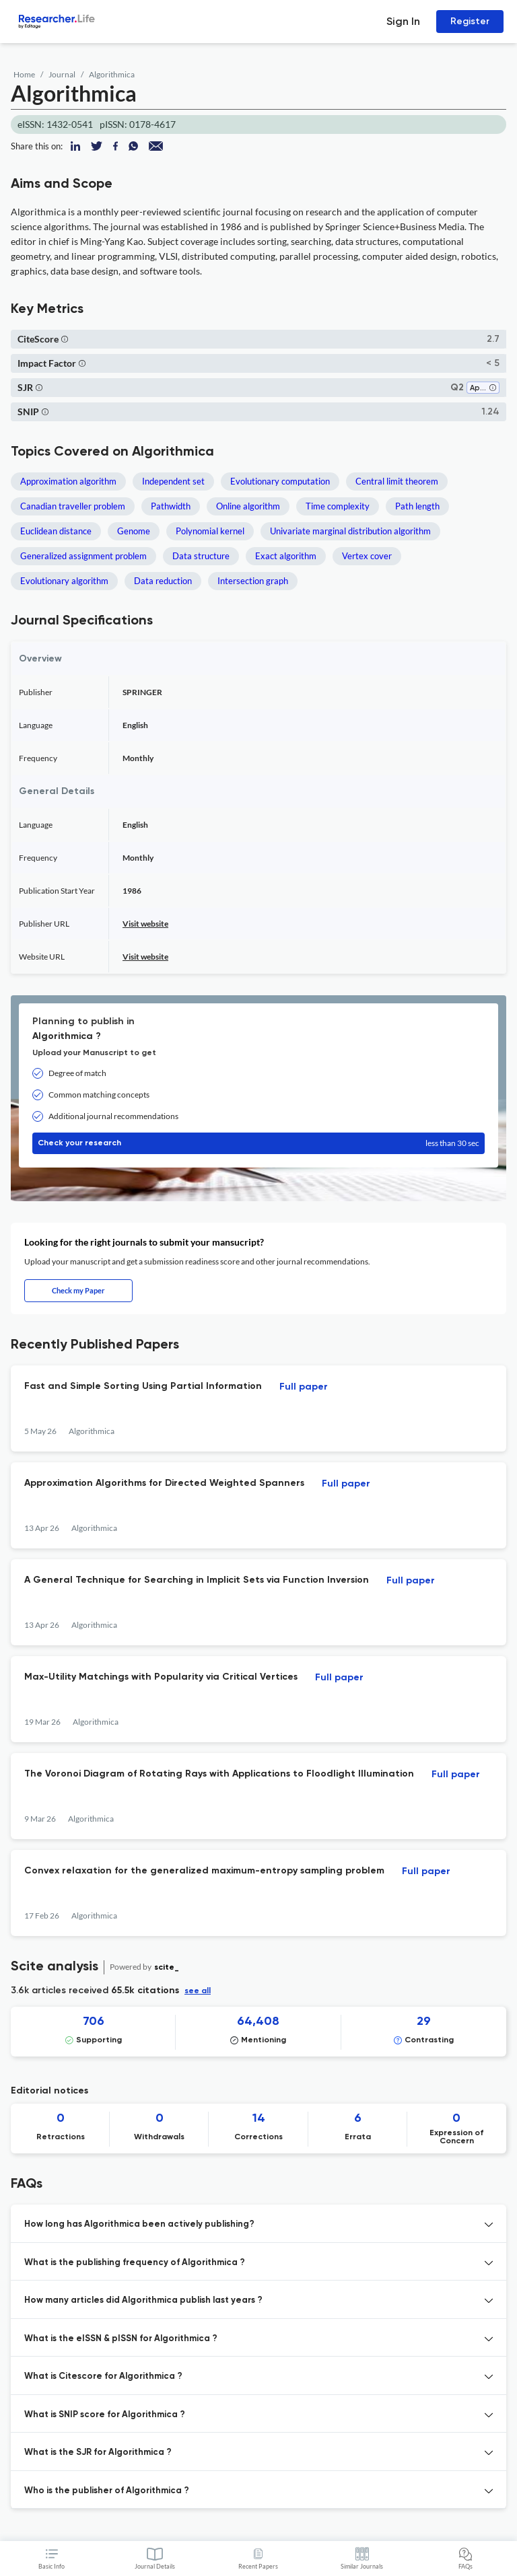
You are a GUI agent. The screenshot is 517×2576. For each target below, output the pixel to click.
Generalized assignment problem (83, 555)
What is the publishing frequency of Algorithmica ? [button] (134, 2262)
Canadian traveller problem (72, 506)
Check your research (258, 1143)
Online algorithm (248, 506)
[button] (64, 339)
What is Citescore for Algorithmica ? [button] (103, 2376)
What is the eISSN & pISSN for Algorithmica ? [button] (120, 2338)
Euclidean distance (56, 531)
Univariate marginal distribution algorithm (350, 531)
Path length (417, 506)
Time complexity (338, 506)
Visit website (145, 924)
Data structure (201, 555)
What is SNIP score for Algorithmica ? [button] (104, 2414)
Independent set (173, 481)
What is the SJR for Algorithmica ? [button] (98, 2452)
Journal (61, 74)
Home (24, 74)
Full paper (303, 1387)
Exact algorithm (285, 555)
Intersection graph (252, 580)
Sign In (403, 21)
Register (469, 21)
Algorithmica (112, 74)
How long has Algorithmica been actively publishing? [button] (139, 2224)
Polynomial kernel (210, 531)
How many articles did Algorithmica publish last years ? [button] (143, 2300)
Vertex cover (367, 555)
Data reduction (163, 580)
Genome (133, 531)
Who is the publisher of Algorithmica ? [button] (106, 2490)
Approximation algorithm (68, 481)
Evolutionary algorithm (64, 580)
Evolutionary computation (280, 481)
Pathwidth (171, 506)
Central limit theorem (396, 481)
